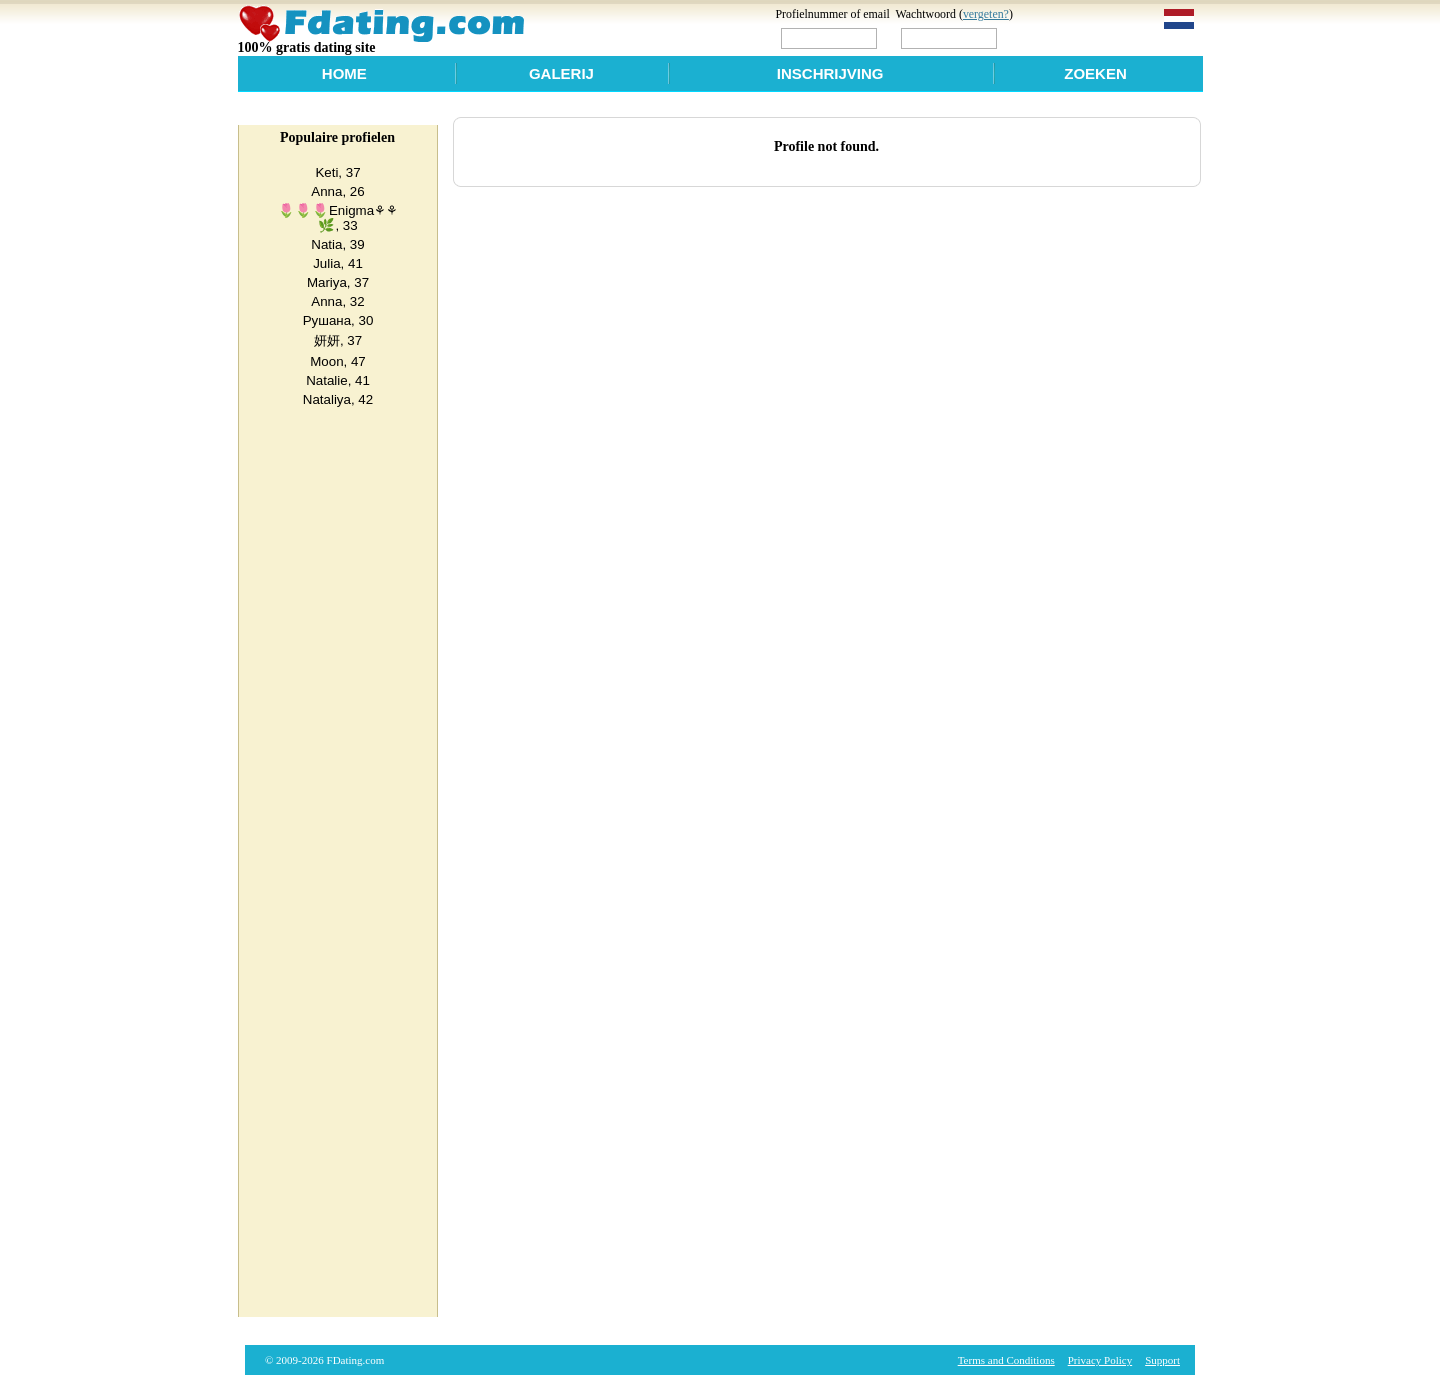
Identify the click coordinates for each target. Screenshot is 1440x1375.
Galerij (561, 73)
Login (1042, 37)
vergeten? (986, 14)
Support (1162, 1360)
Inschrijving (830, 73)
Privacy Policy (1100, 1360)
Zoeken (1095, 73)
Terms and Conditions (1006, 1360)
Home (344, 73)
